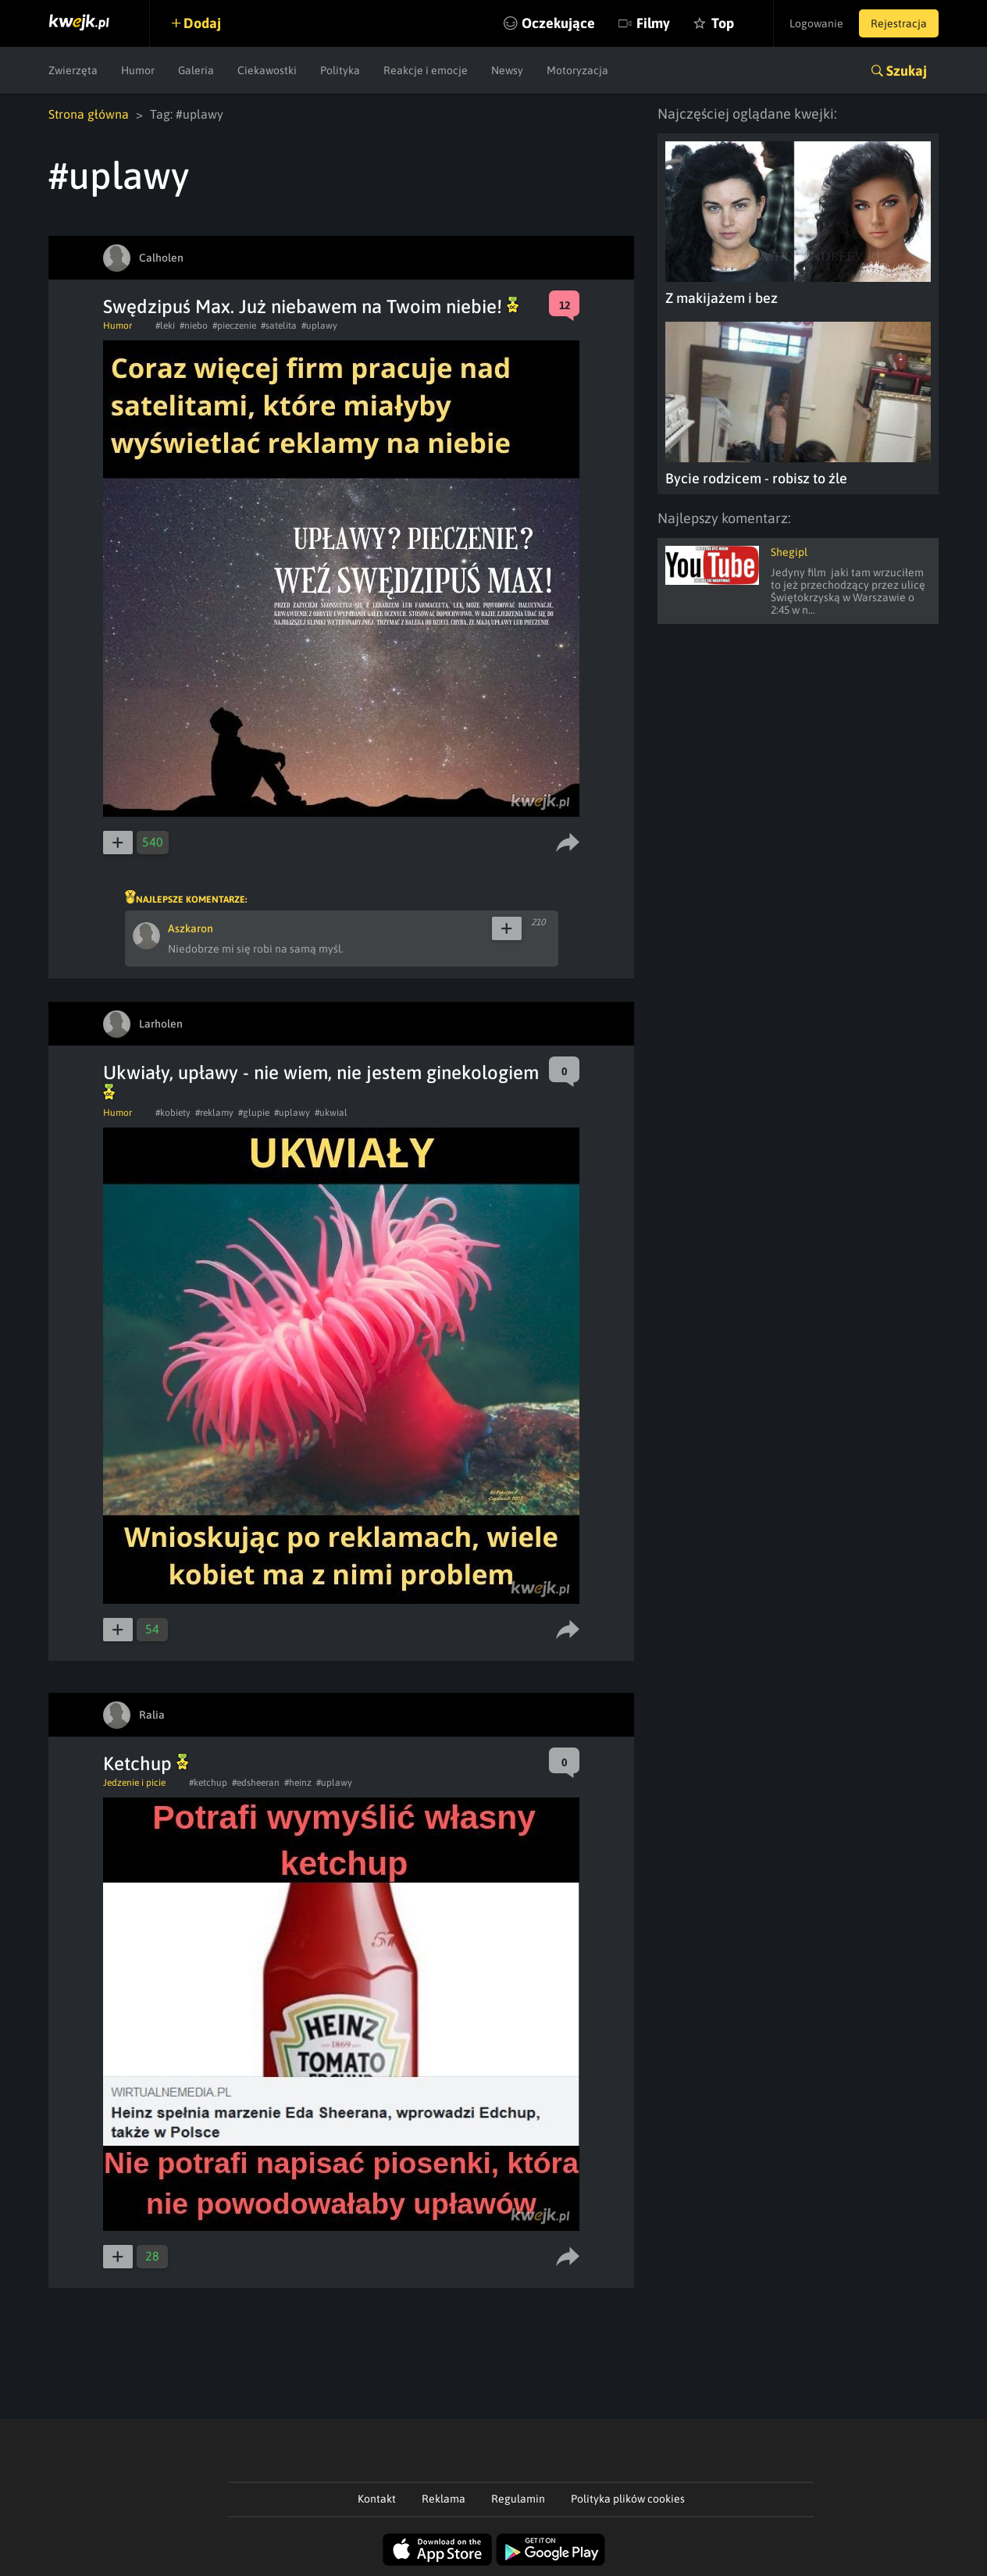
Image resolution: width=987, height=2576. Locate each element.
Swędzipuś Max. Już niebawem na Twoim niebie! (310, 306)
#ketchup (208, 1782)
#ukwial (331, 1112)
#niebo (194, 325)
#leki (165, 325)
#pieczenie (234, 325)
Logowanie (816, 23)
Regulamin (518, 2498)
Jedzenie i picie (134, 1782)
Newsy (507, 70)
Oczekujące (558, 23)
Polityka (340, 70)
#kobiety (173, 1112)
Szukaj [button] (906, 70)
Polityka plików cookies (628, 2498)
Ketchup (145, 1763)
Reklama (443, 2498)
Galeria (196, 70)
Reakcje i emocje (425, 70)
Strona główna (88, 114)
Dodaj (202, 23)
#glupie (253, 1112)
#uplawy (319, 325)
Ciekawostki (267, 70)
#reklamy (214, 1112)
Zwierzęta (73, 70)
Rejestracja (899, 23)
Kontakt (377, 2498)
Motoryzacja (577, 70)
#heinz (298, 1782)
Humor (138, 70)
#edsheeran (256, 1782)
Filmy (653, 23)
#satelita (279, 325)
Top (722, 23)
